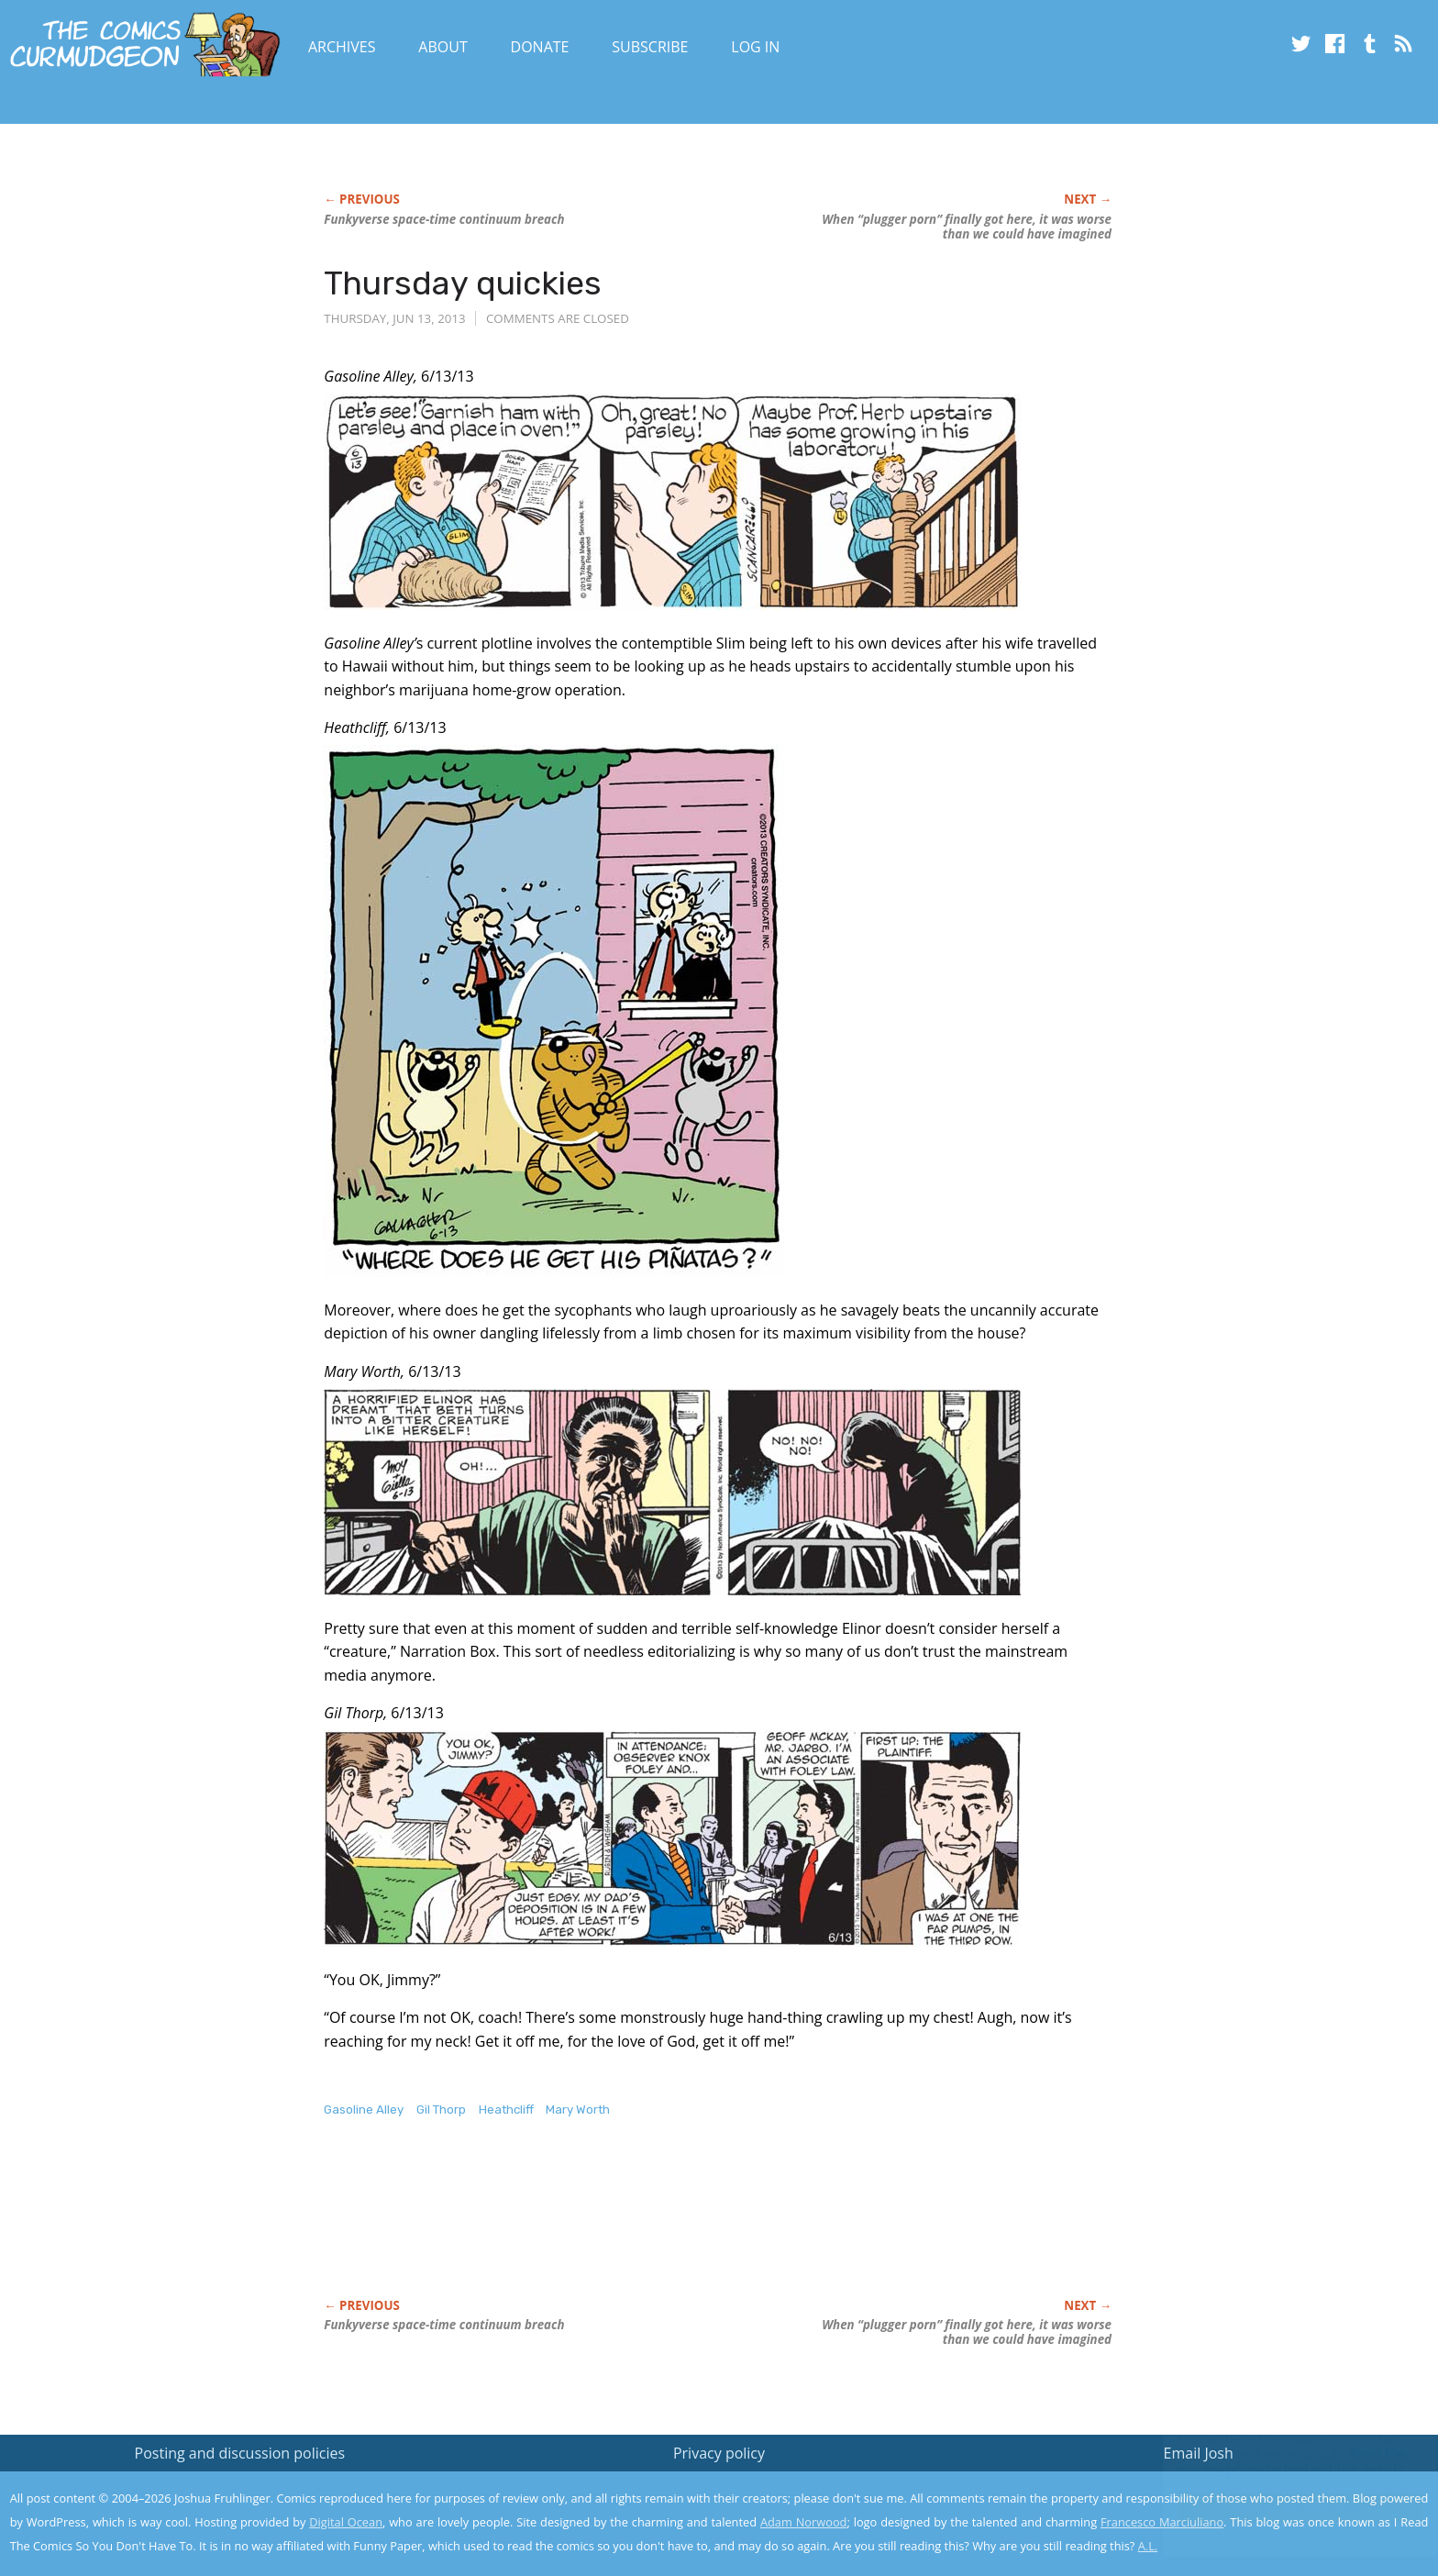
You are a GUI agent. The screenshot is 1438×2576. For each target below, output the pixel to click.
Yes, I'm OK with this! (1282, 2507)
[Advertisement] (657, 2227)
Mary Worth (578, 2109)
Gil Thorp (441, 2109)
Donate (540, 47)
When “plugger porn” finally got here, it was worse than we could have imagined (967, 226)
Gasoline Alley (364, 2109)
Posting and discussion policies (240, 2453)
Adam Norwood (803, 2522)
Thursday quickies (463, 283)
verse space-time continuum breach (444, 219)
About (442, 47)
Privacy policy (719, 2453)
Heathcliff (506, 2109)
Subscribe (650, 47)
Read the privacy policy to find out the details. (1274, 2461)
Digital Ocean (345, 2522)
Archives (342, 47)
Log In (755, 47)
